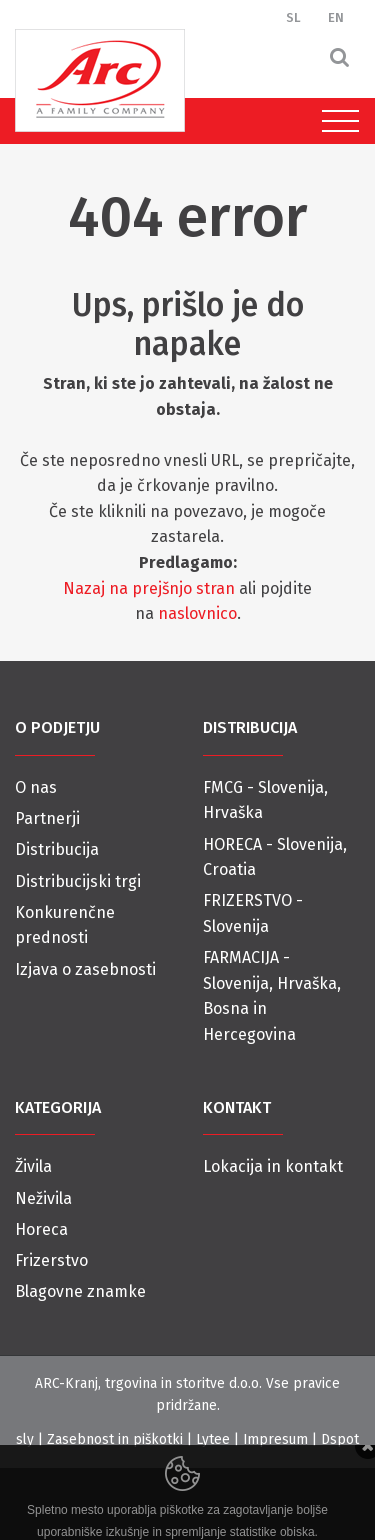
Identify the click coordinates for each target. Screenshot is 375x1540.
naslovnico (197, 613)
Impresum (275, 1439)
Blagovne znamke (80, 1291)
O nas (36, 787)
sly (25, 1439)
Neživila (43, 1198)
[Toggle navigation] (335, 121)
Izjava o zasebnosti (85, 969)
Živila (33, 1166)
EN (336, 17)
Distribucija (57, 849)
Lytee (213, 1439)
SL (293, 17)
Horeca (41, 1229)
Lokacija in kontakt (273, 1166)
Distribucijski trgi (78, 881)
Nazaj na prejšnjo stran (149, 588)
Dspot (340, 1439)
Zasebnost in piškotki (115, 1439)
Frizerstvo (51, 1260)
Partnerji (47, 818)
